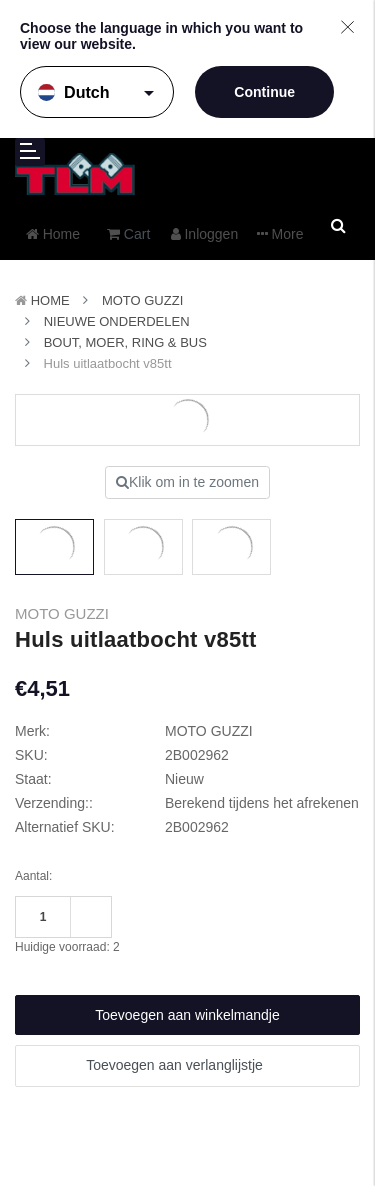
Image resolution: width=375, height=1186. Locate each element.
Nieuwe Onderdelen (117, 321)
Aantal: (33, 876)
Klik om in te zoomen (187, 482)
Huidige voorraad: (67, 947)
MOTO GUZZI (142, 300)
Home (50, 300)
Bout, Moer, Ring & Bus (125, 342)
